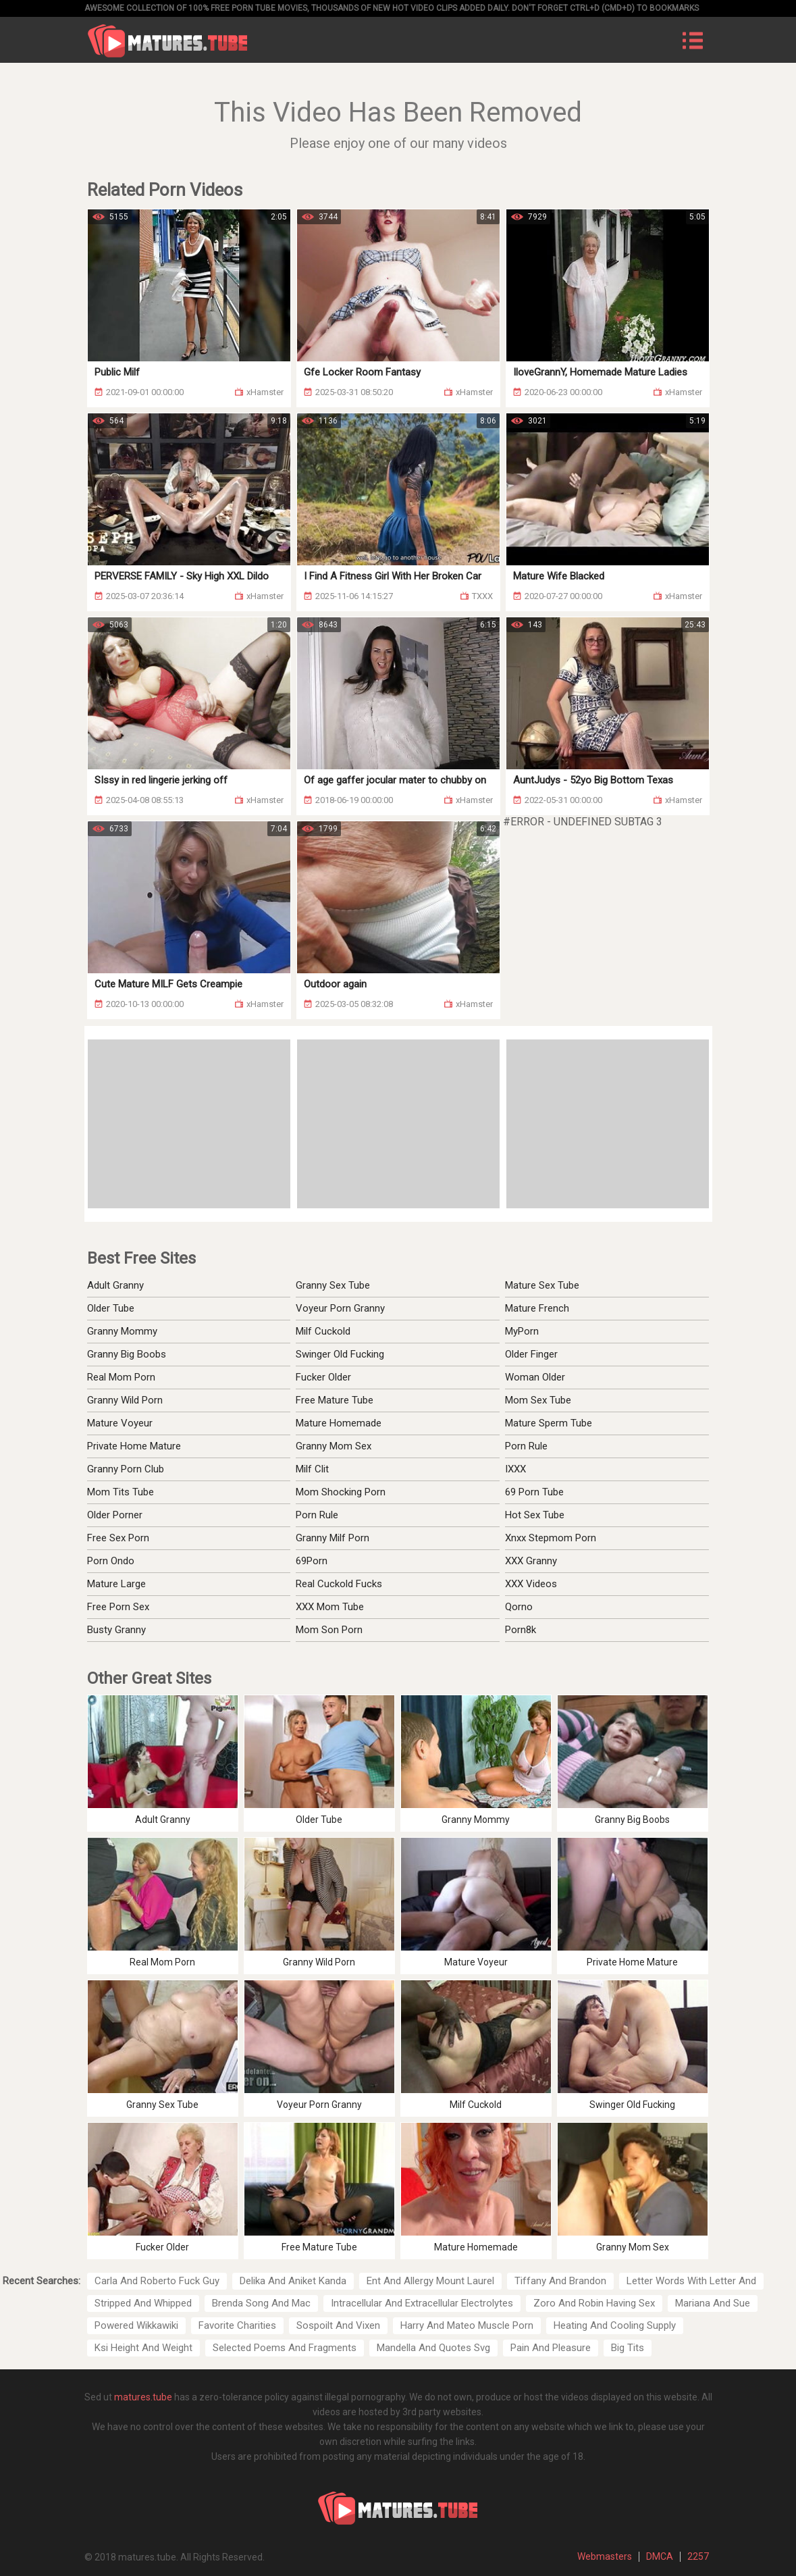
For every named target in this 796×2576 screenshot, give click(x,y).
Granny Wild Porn (125, 1400)
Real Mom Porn (121, 1377)
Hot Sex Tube (534, 1515)
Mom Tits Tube (120, 1492)
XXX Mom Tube (330, 1607)
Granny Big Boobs (126, 1354)
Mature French (537, 1308)
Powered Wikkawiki (136, 2325)
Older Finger (531, 1354)
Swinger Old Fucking (340, 1354)
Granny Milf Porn (332, 1538)
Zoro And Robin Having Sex (594, 2303)
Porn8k (520, 1630)
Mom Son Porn (329, 1630)
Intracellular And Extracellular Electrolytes (422, 2303)
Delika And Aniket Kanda (293, 2281)
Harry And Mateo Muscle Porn (466, 2325)
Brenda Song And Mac (261, 2303)
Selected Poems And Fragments (284, 2348)
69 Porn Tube (534, 1492)
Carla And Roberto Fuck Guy (157, 2281)
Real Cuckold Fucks (339, 1584)
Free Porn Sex (118, 1607)
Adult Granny (115, 1285)
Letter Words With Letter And (691, 2281)
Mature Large (116, 1584)
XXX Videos (531, 1584)
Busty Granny (116, 1630)
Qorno (519, 1607)
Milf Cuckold (323, 1331)
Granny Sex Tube (333, 1285)
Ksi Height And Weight (143, 2348)
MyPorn (522, 1331)
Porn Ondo (110, 1561)
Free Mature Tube (334, 1400)
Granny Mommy (122, 1331)
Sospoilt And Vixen (338, 2325)
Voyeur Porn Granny (340, 1308)
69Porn (311, 1561)
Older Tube (110, 1308)
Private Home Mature (134, 1446)
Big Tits (627, 2348)
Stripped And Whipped (143, 2303)
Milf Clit (312, 1469)
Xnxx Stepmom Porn (550, 1538)
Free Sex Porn (118, 1538)
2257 (698, 2556)
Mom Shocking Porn (341, 1492)
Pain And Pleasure (550, 2348)
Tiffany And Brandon (560, 2281)
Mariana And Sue (712, 2303)
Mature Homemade (338, 1423)
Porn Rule (526, 1446)
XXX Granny (531, 1561)
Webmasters (604, 2556)
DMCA (659, 2556)
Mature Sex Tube (542, 1285)
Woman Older (535, 1377)
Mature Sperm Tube (548, 1423)
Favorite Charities (237, 2325)
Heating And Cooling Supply (615, 2325)
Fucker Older (323, 1377)
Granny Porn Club (125, 1469)
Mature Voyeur (120, 1423)
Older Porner (114, 1515)
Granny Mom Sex (333, 1446)
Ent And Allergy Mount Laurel (430, 2281)
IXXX (515, 1469)
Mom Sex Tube (538, 1400)
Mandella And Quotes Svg (433, 2348)
